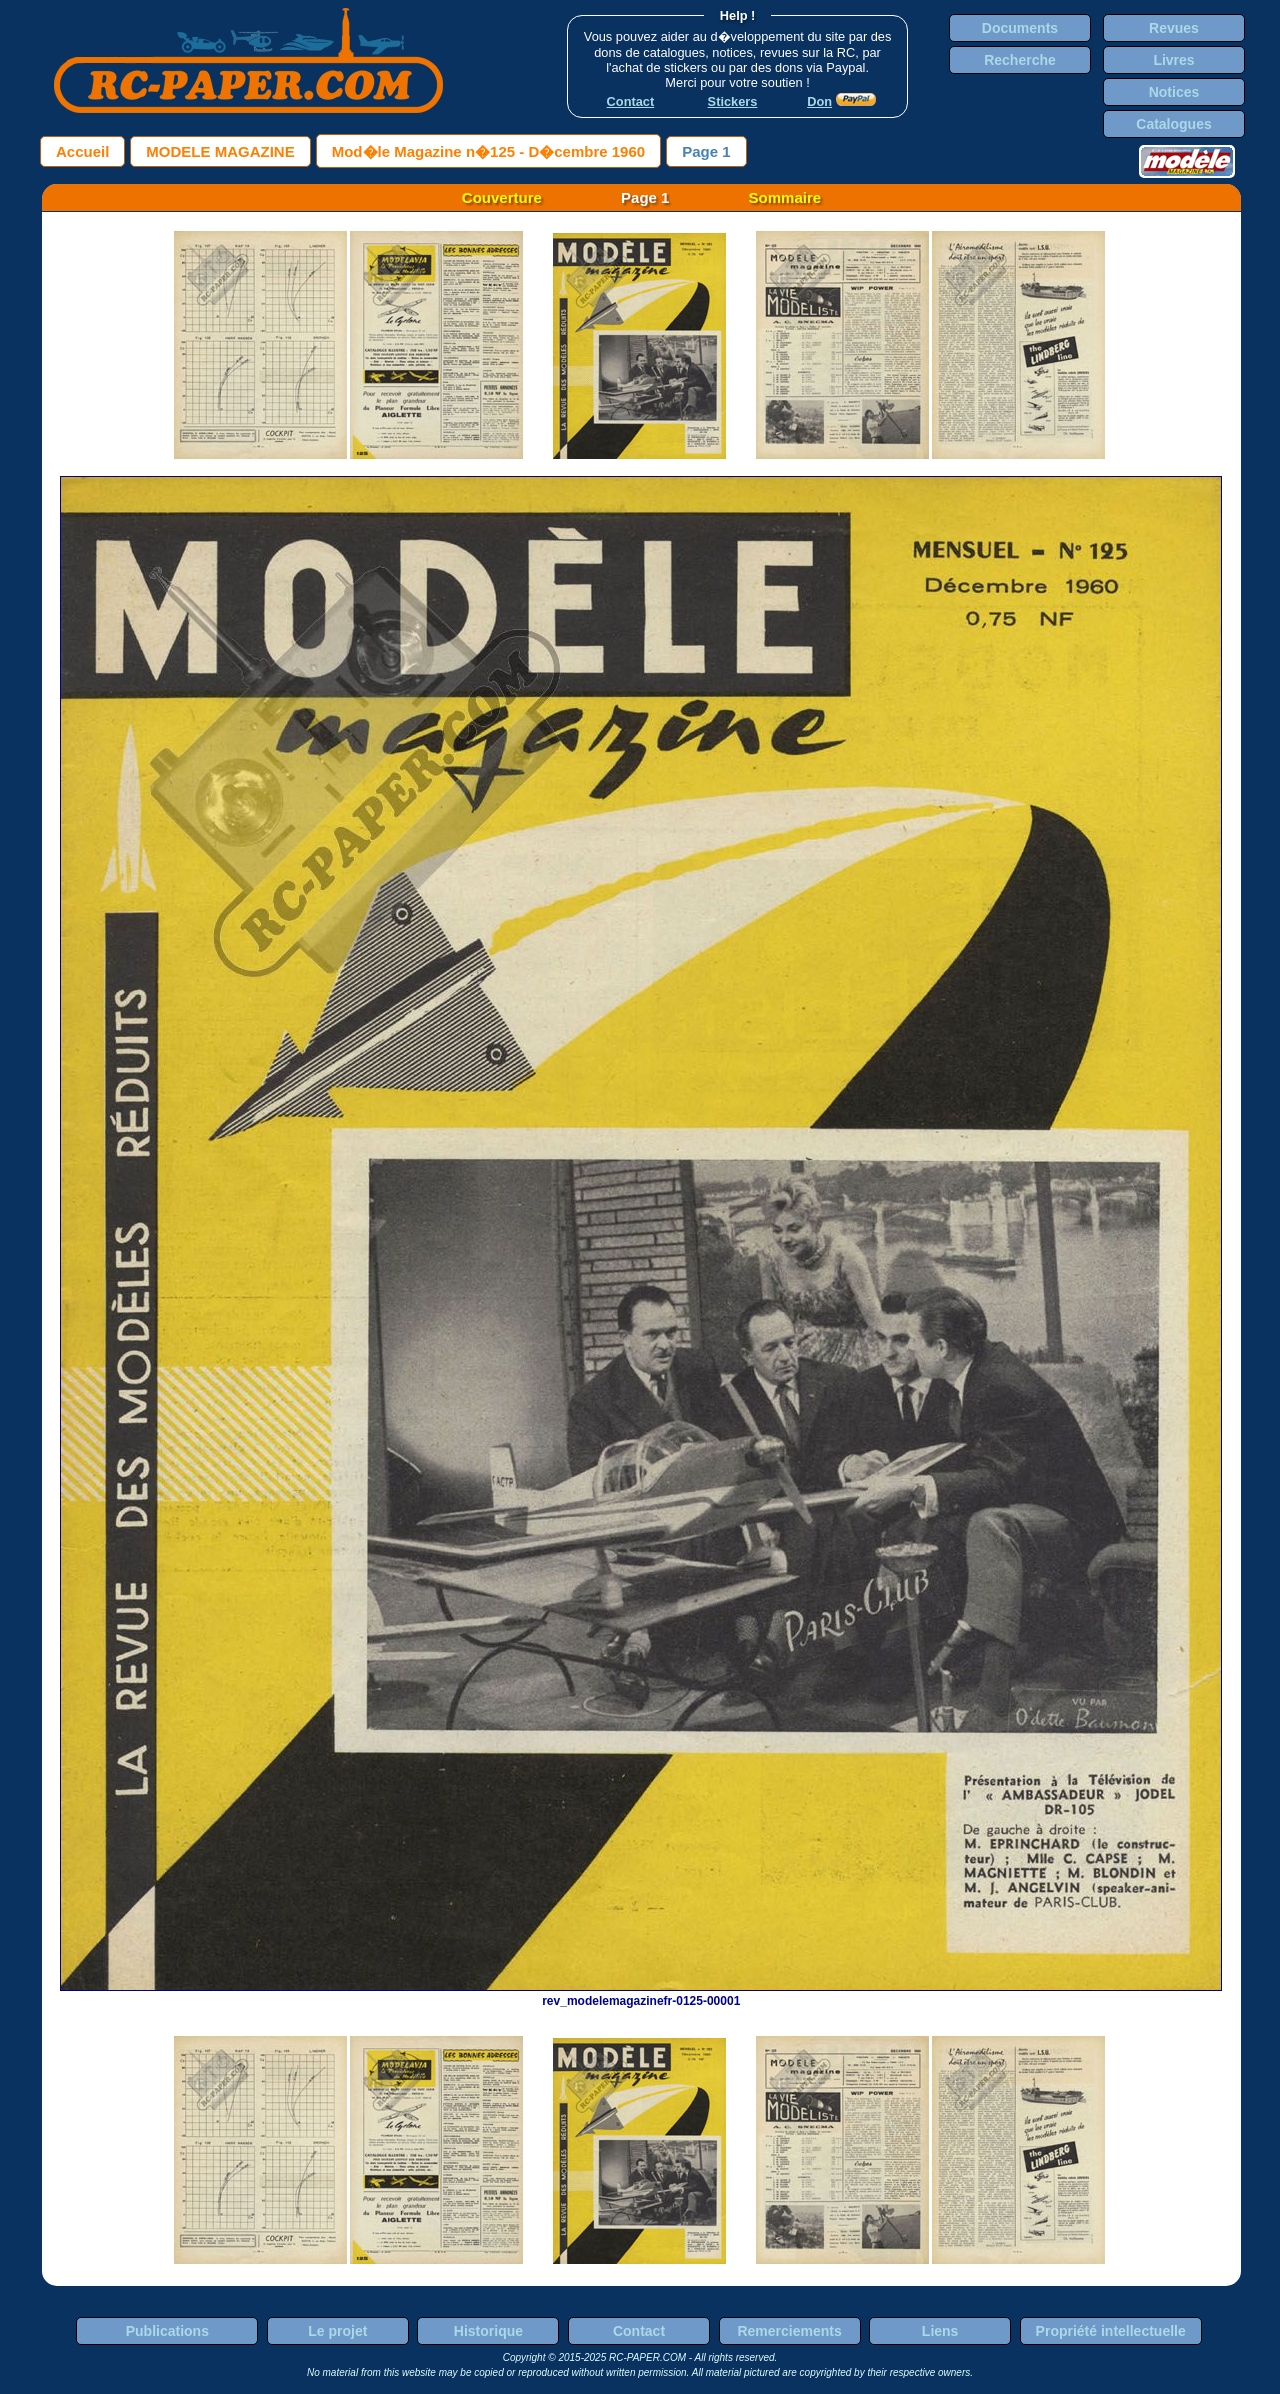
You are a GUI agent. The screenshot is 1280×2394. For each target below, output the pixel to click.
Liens (940, 2331)
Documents (1020, 28)
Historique (488, 2331)
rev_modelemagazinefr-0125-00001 (641, 1994)
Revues (1174, 28)
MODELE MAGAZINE (220, 151)
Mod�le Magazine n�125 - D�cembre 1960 (488, 151)
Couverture (502, 197)
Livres (1173, 60)
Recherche (1020, 60)
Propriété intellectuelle (1111, 2331)
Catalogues (1173, 124)
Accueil (82, 151)
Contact (639, 2331)
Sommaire (785, 197)
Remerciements (789, 2331)
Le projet (337, 2331)
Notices (1174, 92)
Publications (167, 2331)
